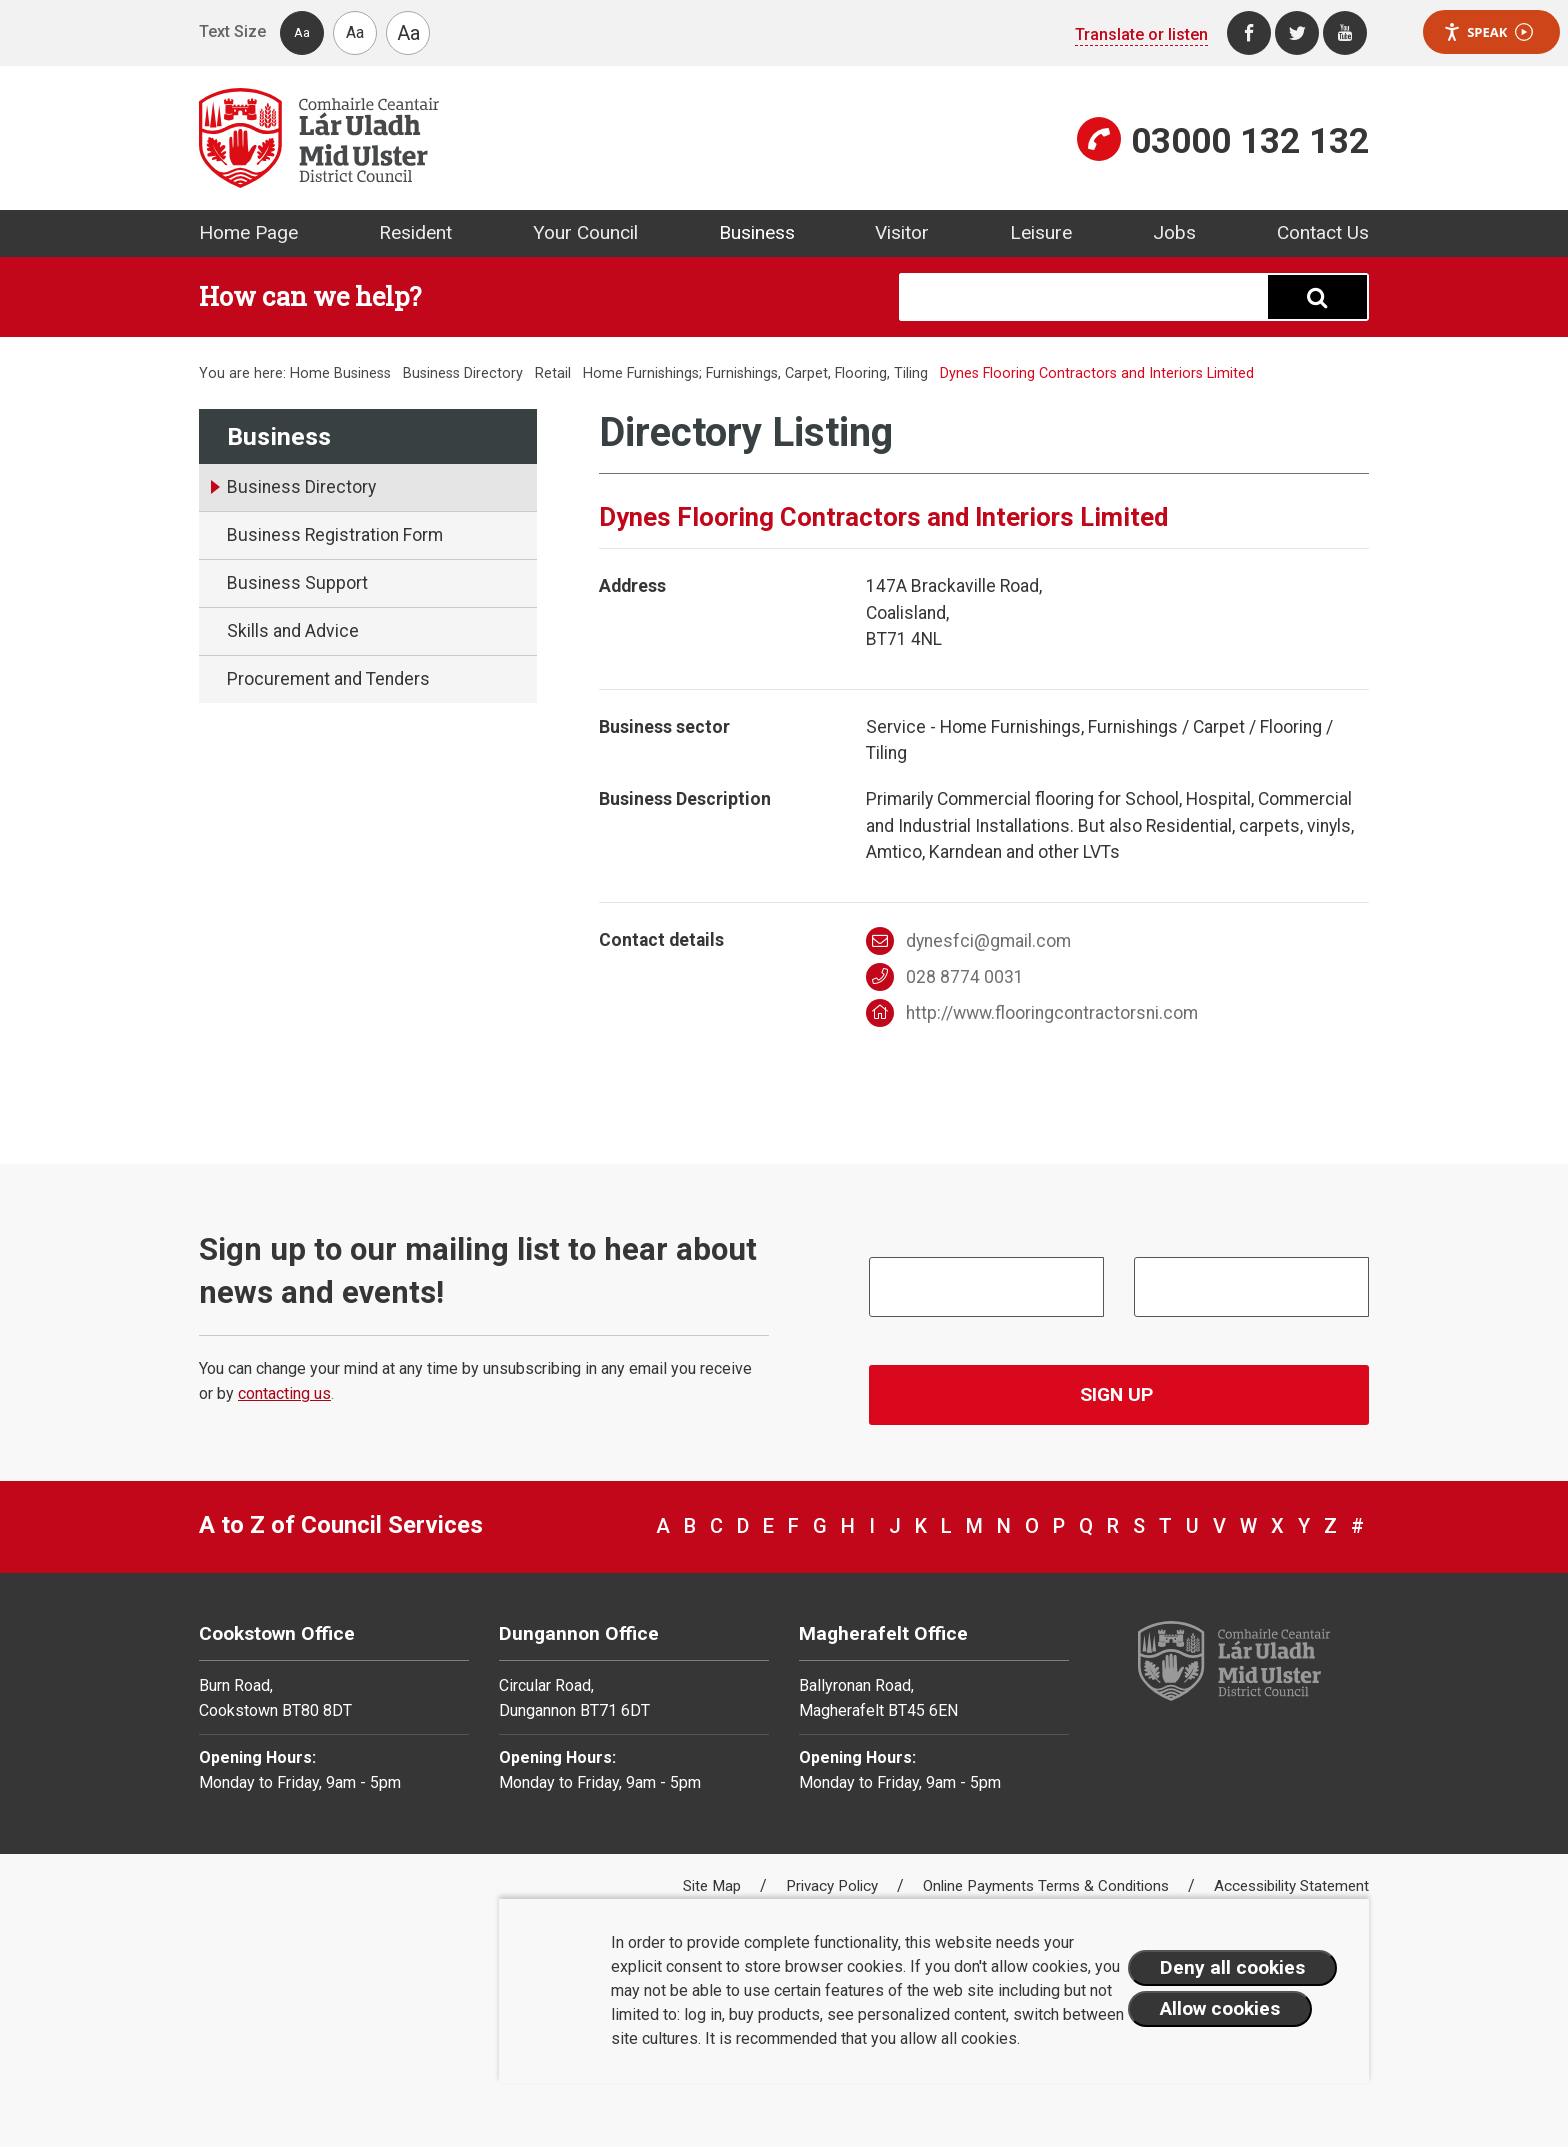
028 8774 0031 (945, 977)
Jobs (1174, 232)
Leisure (1041, 232)
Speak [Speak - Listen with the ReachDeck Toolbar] (1488, 32)
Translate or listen (1141, 34)
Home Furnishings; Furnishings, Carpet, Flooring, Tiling (755, 373)
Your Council (585, 232)
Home (310, 373)
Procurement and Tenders (328, 679)
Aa (302, 32)
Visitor (902, 232)
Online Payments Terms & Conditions (1048, 1886)
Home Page (248, 232)
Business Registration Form (335, 535)
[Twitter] (1297, 33)
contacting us (284, 1393)
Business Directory (463, 373)
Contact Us (1323, 232)
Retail (553, 373)
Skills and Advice (293, 631)
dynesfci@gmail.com (969, 941)
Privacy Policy (834, 1886)
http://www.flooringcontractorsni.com (1032, 1013)
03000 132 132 (1250, 141)
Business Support (297, 583)
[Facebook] (1249, 33)
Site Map (714, 1886)
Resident (415, 232)
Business (757, 232)
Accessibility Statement (1291, 1886)
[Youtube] (1345, 33)
